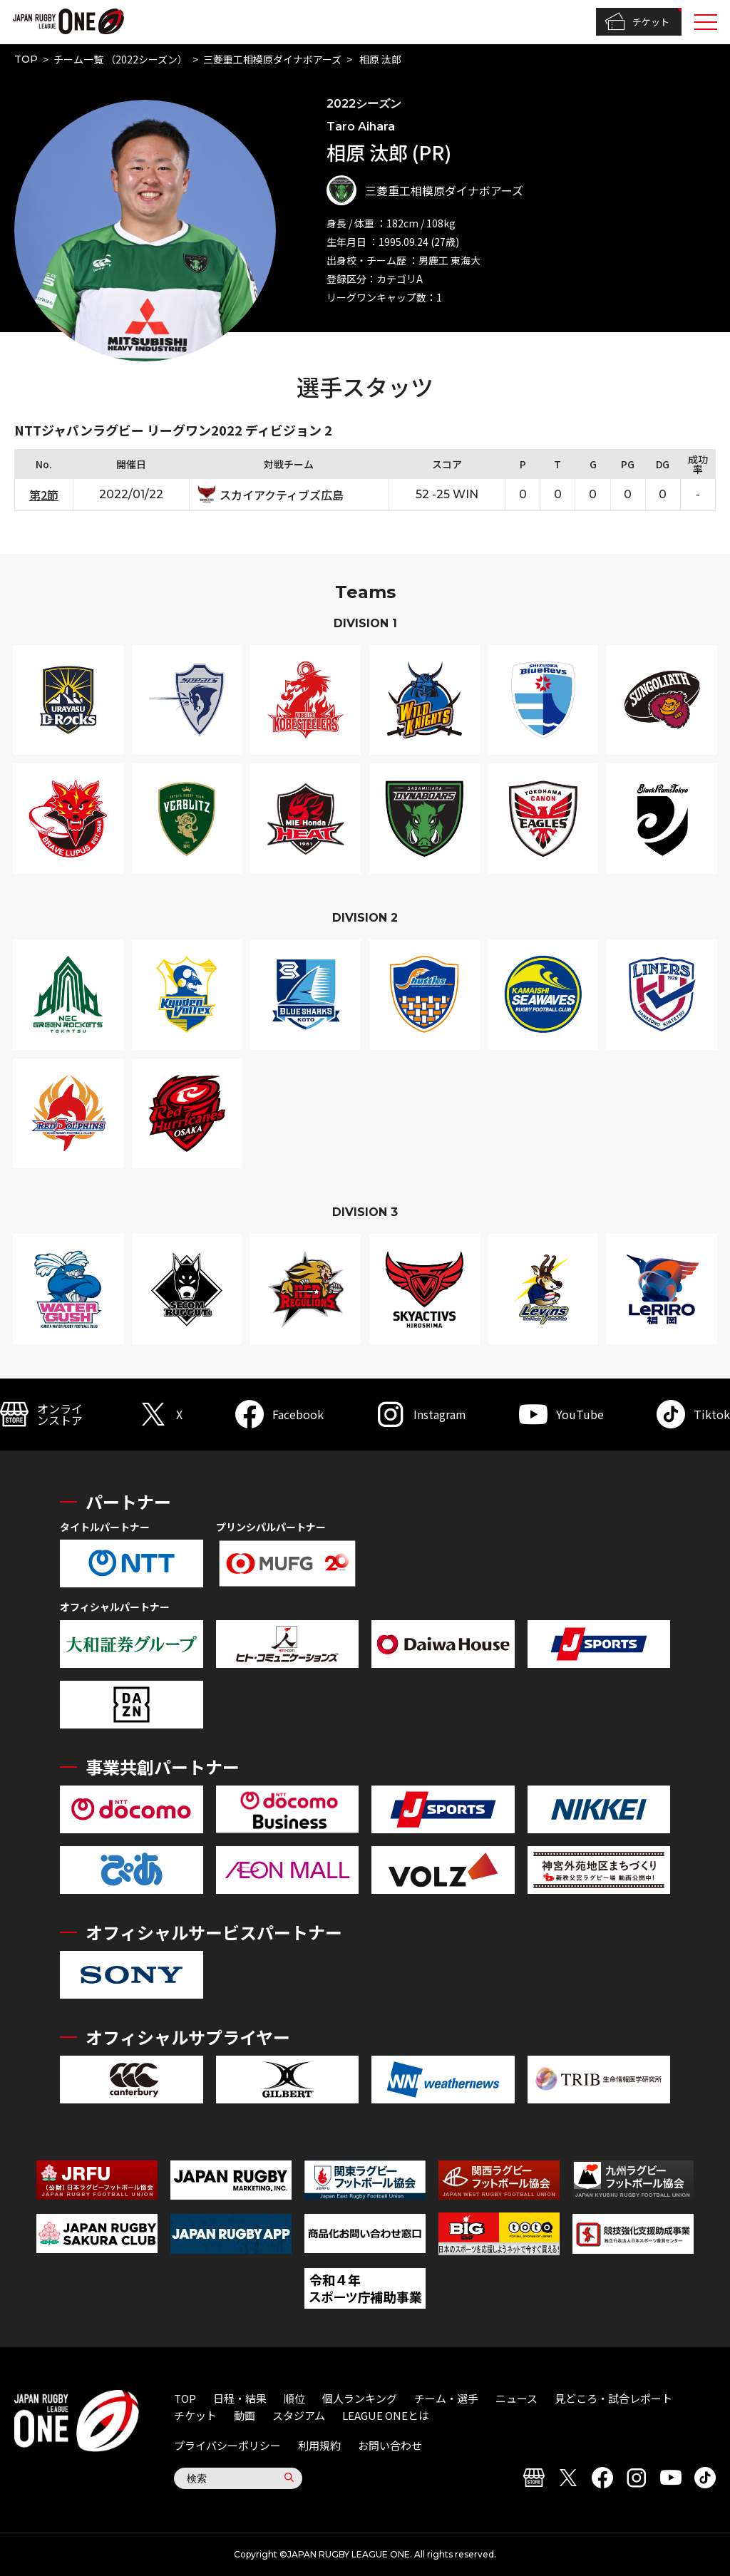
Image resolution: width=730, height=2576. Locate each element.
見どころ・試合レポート (613, 2398)
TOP (26, 59)
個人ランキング (359, 2398)
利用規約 (319, 2445)
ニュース (516, 2398)
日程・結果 (240, 2398)
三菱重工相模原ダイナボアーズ (272, 59)
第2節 (43, 494)
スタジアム (298, 2415)
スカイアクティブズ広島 (282, 494)
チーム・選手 (446, 2398)
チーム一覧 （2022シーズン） (120, 59)
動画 (244, 2415)
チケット (637, 22)
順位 (294, 2398)
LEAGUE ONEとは (385, 2415)
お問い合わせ (390, 2445)
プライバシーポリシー (227, 2445)
